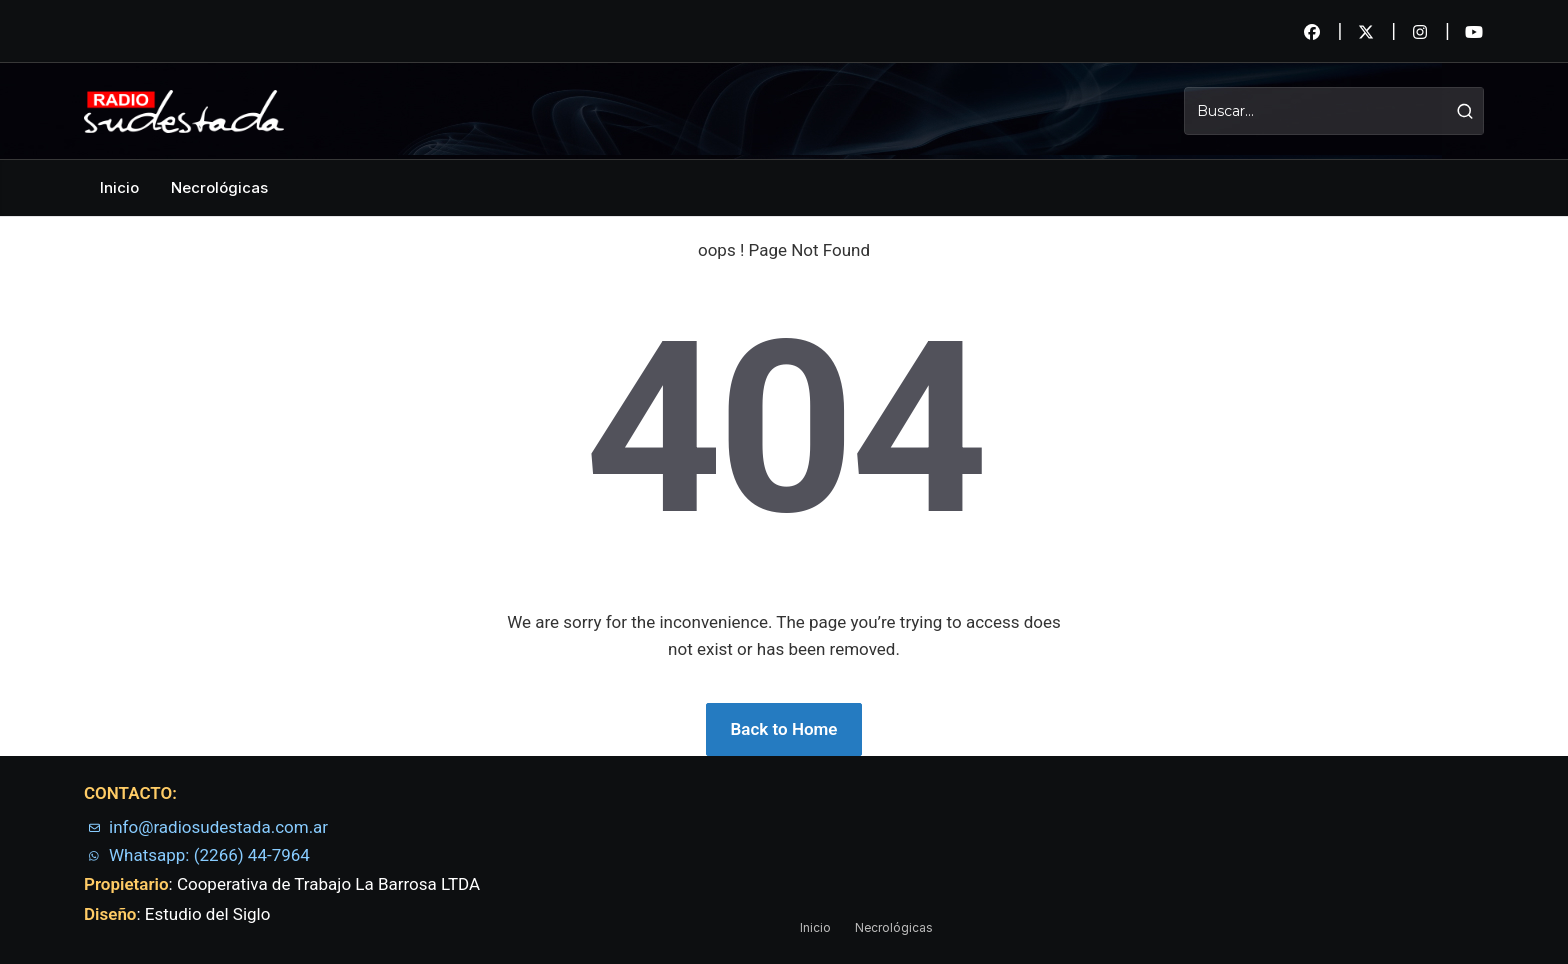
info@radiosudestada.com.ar (218, 827)
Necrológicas (219, 187)
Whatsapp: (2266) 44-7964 (209, 855)
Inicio (119, 187)
